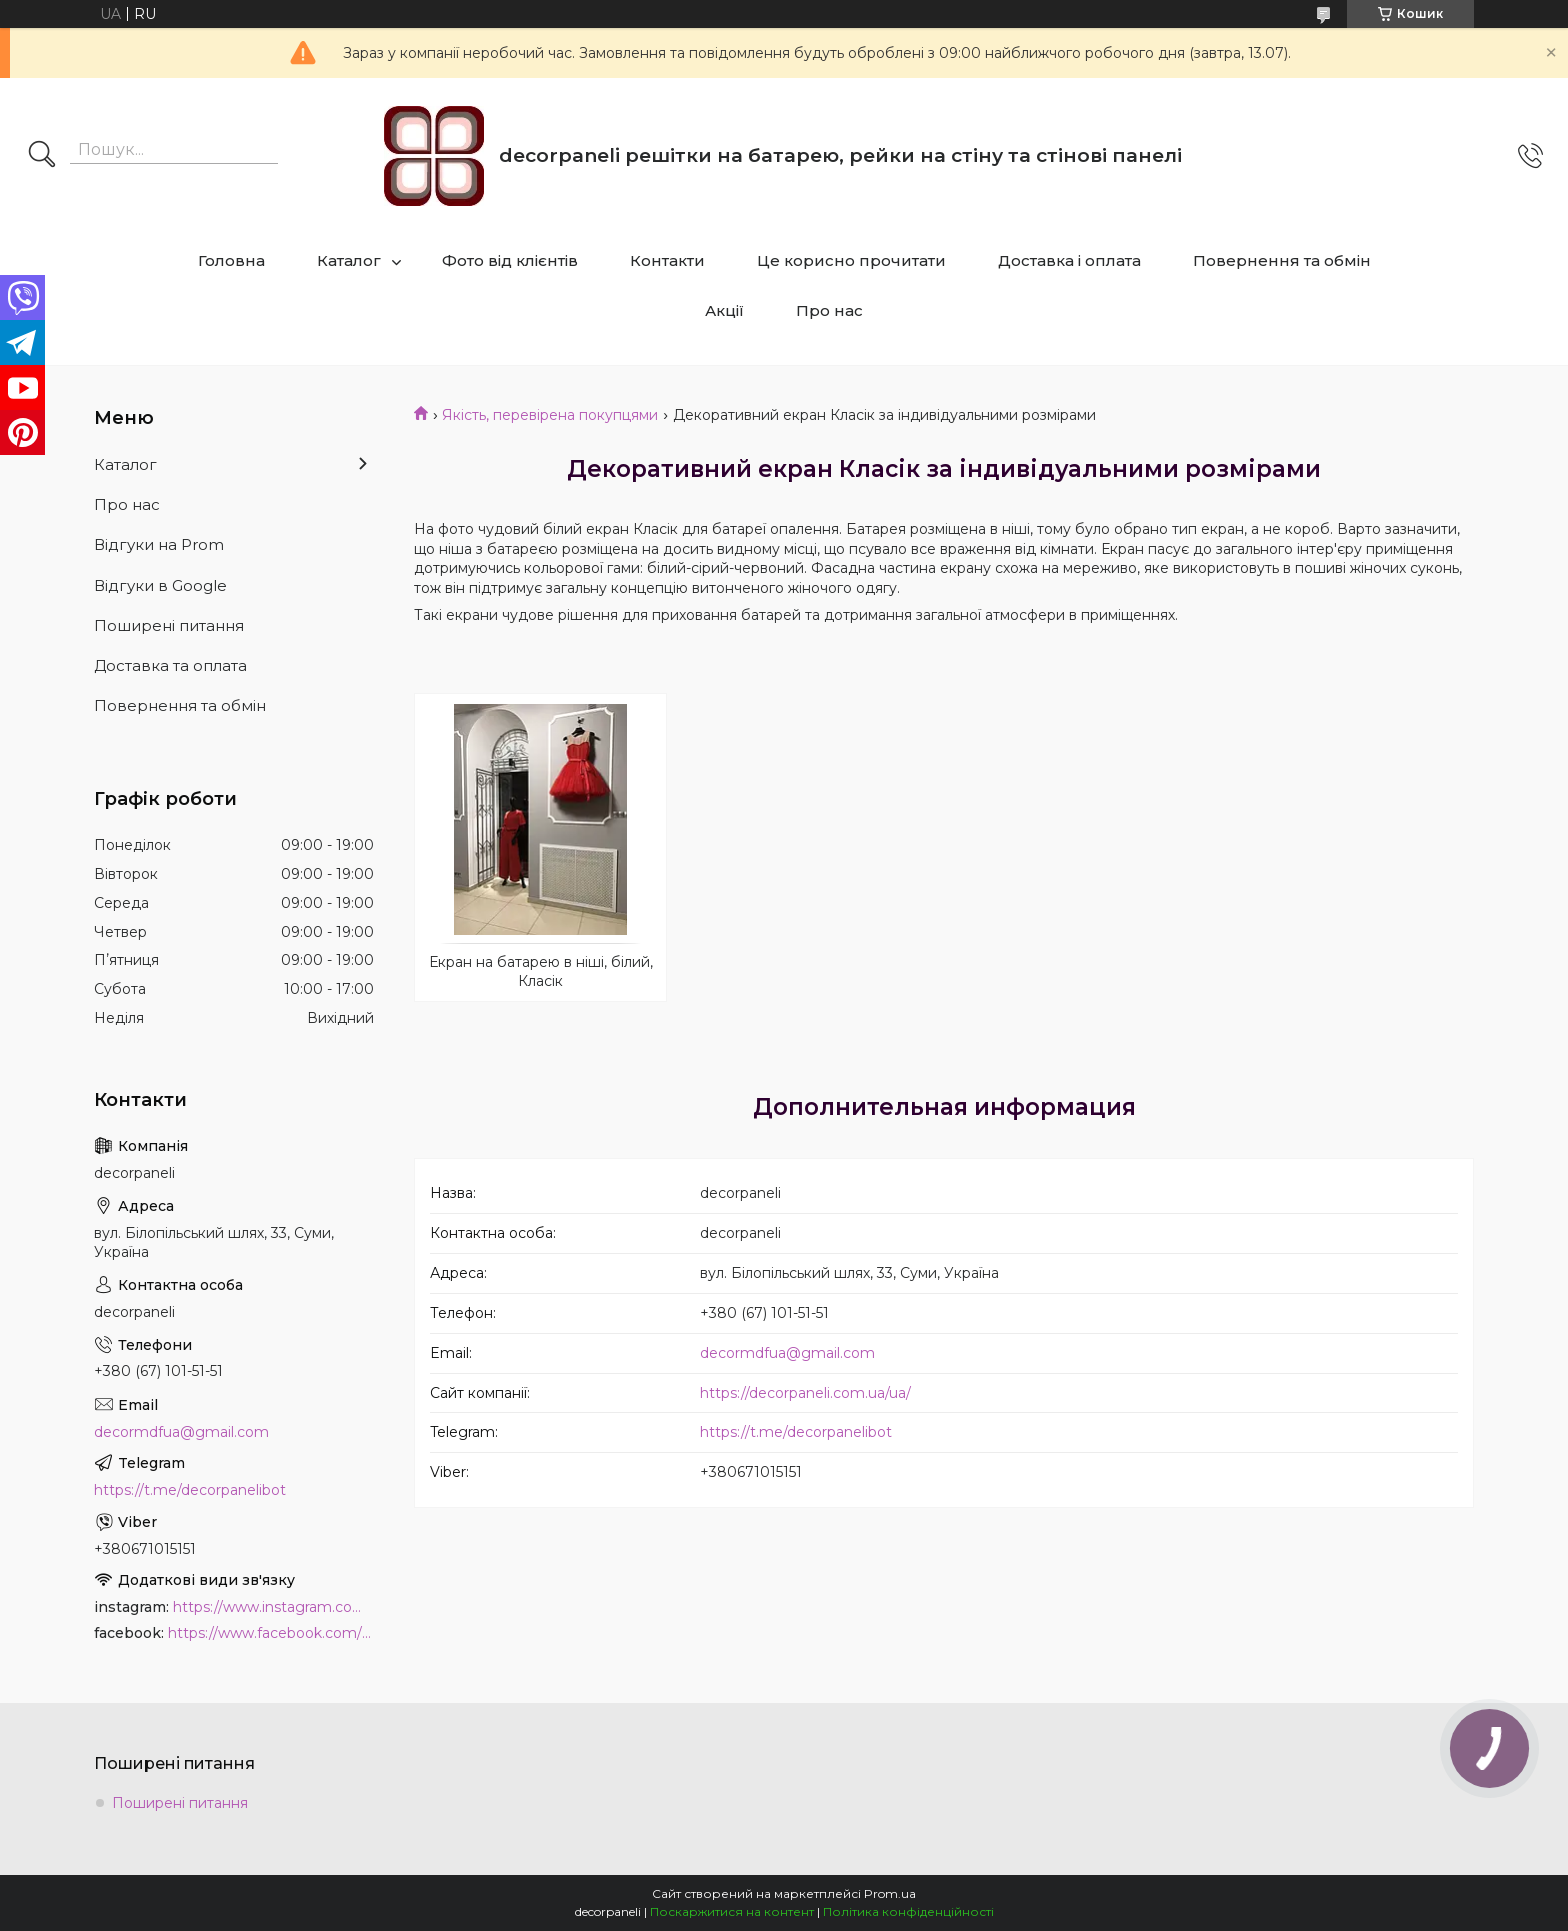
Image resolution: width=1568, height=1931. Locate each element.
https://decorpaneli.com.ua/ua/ (805, 1393)
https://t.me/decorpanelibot (796, 1432)
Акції (724, 310)
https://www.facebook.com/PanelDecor (271, 1633)
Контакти (667, 260)
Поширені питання (169, 625)
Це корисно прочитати (851, 260)
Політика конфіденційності (908, 1911)
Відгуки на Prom (159, 544)
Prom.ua (890, 1893)
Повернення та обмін (1282, 260)
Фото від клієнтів (510, 260)
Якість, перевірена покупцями (550, 415)
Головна (231, 260)
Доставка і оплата (1069, 260)
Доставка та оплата (170, 665)
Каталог (349, 260)
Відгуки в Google (160, 585)
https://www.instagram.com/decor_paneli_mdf (273, 1607)
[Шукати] (42, 156)
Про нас (829, 310)
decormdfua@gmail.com (787, 1353)
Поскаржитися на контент (732, 1911)
